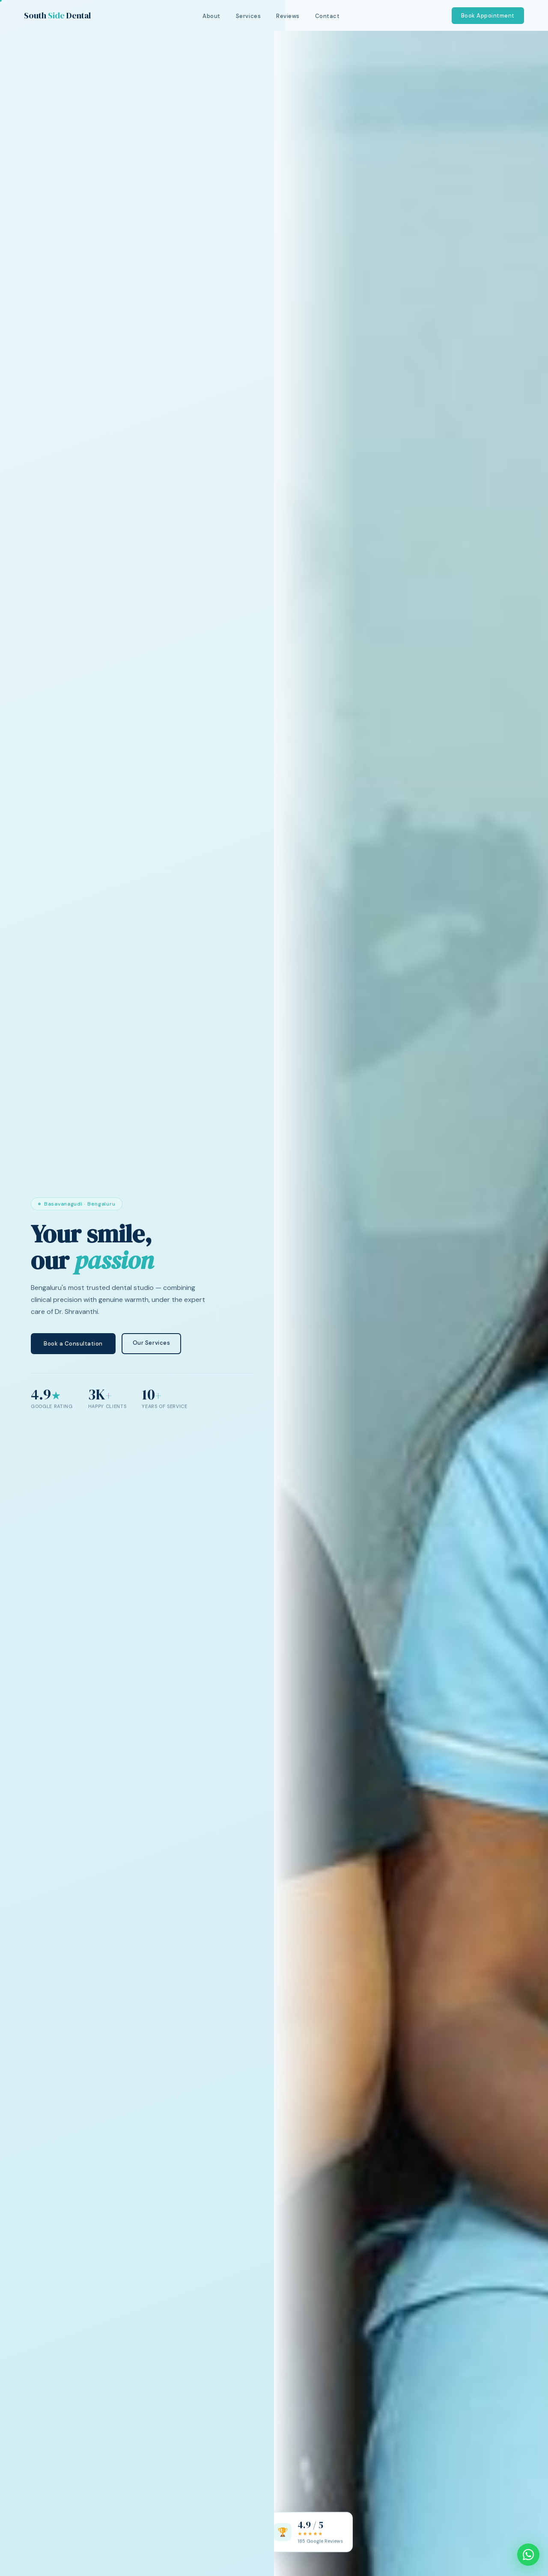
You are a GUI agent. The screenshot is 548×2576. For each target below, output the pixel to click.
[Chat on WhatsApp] (528, 2554)
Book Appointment (488, 15)
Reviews (288, 16)
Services (248, 16)
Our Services (151, 1343)
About (211, 16)
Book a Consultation (73, 1344)
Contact (327, 16)
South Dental (57, 15)
